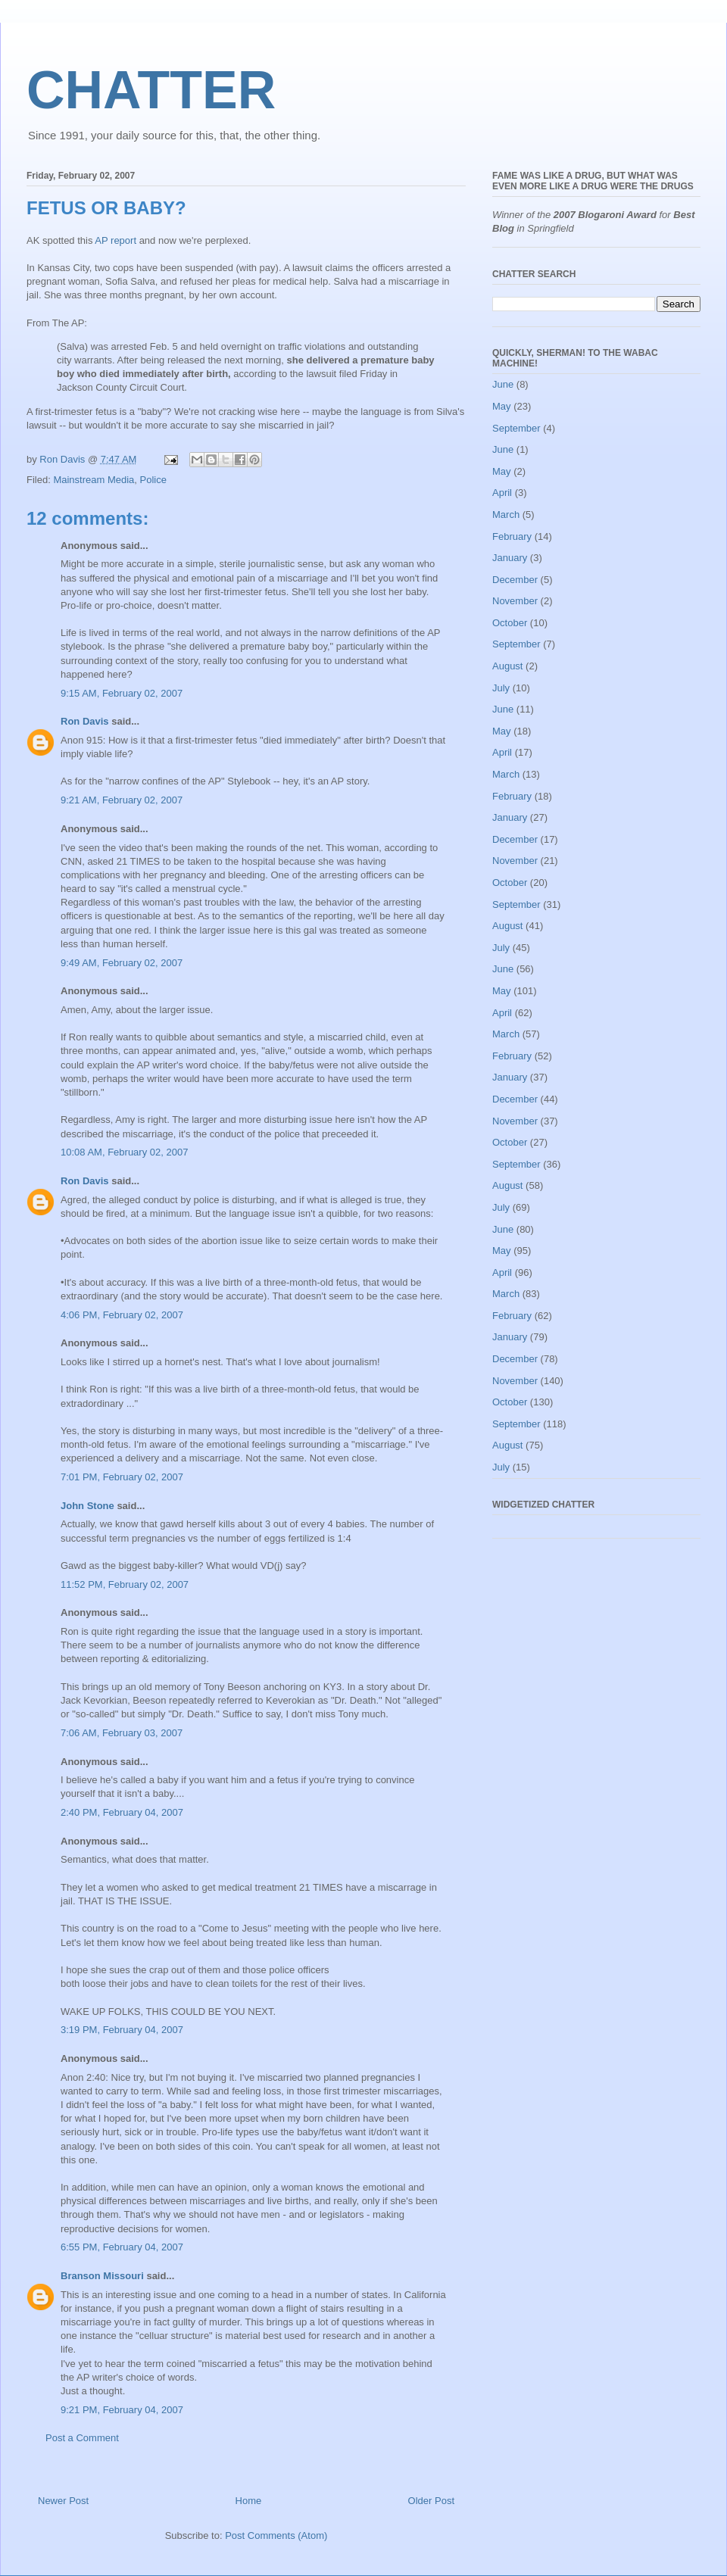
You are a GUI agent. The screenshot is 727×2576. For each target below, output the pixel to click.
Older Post (431, 2500)
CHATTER (151, 90)
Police (153, 479)
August (507, 666)
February (512, 536)
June (502, 384)
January (509, 557)
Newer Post (63, 2500)
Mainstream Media (93, 479)
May (501, 406)
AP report (115, 240)
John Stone (87, 1505)
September (516, 428)
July (501, 688)
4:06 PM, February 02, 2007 (122, 1315)
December (515, 579)
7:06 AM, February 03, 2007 (122, 1733)
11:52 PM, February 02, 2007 (125, 1584)
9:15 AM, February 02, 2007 (122, 693)
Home (249, 2500)
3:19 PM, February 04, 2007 (122, 2029)
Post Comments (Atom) (276, 2535)
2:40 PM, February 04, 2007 (122, 1812)
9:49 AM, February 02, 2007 (122, 962)
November (515, 601)
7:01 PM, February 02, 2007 (122, 1477)
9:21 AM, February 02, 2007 (122, 800)
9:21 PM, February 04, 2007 (122, 2409)
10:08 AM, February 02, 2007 (124, 1152)
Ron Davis (85, 721)
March (506, 514)
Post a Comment (82, 2437)
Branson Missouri (102, 2275)
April (502, 492)
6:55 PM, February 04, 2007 (122, 2247)
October (509, 622)
